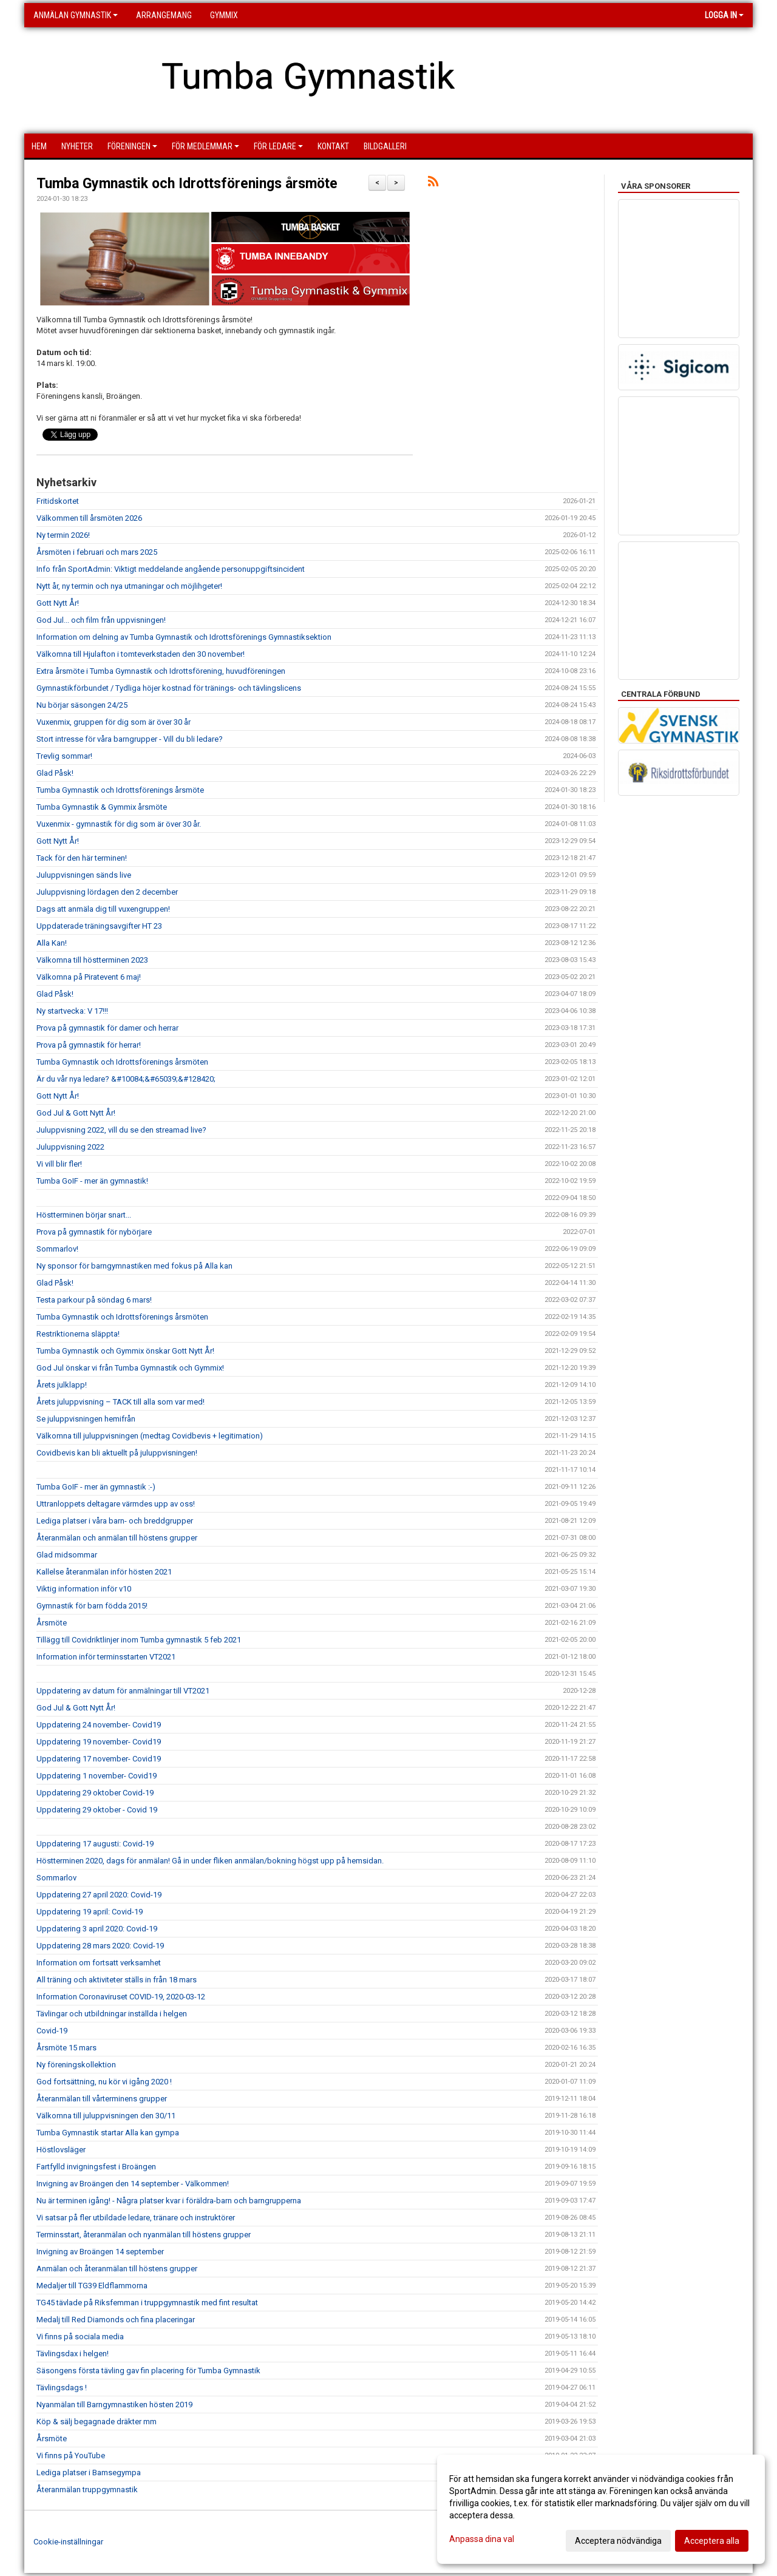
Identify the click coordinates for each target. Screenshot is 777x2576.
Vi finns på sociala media (80, 2336)
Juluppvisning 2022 (70, 1146)
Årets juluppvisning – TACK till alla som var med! (120, 1401)
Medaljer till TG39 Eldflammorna (92, 2285)
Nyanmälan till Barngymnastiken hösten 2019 (114, 2404)
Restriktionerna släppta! (78, 1333)
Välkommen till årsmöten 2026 (89, 518)
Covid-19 (51, 2030)
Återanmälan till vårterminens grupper (101, 2098)
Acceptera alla (711, 2541)
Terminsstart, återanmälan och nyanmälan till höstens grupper (143, 2234)
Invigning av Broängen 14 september (100, 2251)
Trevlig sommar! (64, 756)
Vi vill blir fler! (59, 1163)
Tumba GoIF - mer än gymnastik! (92, 1180)
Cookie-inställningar (68, 2541)
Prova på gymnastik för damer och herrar (107, 1027)
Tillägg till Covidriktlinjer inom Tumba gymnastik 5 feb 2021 (138, 1639)
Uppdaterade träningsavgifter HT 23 (99, 925)
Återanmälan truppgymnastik (87, 2489)
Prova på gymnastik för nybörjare (94, 1231)
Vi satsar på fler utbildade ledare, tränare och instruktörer (135, 2217)
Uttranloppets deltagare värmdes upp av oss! (115, 1503)
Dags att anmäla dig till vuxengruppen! (103, 908)
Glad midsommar (66, 1554)
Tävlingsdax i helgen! (72, 2353)
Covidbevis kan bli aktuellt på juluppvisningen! (116, 1452)
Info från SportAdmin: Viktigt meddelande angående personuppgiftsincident (170, 569)
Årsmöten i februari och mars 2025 (96, 552)
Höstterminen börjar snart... (83, 1214)
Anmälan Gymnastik (75, 15)
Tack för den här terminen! (81, 858)
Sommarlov (56, 1877)
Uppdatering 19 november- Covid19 (98, 1741)
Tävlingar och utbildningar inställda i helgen (111, 2013)
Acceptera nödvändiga (618, 2541)
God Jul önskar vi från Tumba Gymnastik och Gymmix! (130, 1367)
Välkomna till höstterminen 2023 (92, 959)
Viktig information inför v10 (83, 1588)
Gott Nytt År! (57, 603)
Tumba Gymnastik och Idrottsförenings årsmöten (122, 1061)
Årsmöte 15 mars (66, 2047)
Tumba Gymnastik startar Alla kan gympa (107, 2132)
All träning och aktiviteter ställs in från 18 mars (116, 1979)
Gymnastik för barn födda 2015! (92, 1605)
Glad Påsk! (54, 773)
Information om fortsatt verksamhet (98, 1962)
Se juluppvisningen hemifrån (85, 1418)
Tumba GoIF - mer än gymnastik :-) (95, 1486)
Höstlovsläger (61, 2149)
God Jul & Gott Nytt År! (75, 1112)
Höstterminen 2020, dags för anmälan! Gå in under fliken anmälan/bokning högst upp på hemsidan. (210, 1860)
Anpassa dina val (481, 2539)
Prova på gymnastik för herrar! (88, 1044)
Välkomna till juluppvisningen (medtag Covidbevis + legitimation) (149, 1435)
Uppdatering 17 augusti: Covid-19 (95, 1843)
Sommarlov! (57, 1248)
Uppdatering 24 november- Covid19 (98, 1724)
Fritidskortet (57, 501)
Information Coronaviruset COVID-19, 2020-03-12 (120, 1996)
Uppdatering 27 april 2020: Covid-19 (98, 1894)
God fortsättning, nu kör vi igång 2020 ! (104, 2081)
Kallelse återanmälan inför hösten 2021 (104, 1571)
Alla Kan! (51, 942)
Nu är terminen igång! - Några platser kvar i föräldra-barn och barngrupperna (168, 2200)
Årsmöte (51, 1622)
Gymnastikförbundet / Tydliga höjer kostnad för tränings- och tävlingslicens (168, 688)
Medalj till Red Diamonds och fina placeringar (115, 2319)
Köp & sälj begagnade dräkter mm (96, 2421)
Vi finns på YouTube (70, 2455)
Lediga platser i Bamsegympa (88, 2472)
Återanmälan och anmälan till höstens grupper (116, 1537)
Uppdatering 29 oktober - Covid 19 (96, 1809)
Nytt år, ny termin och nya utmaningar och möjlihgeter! (129, 586)
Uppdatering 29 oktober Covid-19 (95, 1792)
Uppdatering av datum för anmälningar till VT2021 (122, 1690)
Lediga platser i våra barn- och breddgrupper (114, 1520)
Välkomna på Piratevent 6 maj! (88, 976)
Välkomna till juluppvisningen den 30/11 (105, 2115)
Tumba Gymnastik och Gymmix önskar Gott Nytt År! (125, 1350)
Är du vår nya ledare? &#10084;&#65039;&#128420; (125, 1078)
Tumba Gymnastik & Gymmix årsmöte (101, 807)
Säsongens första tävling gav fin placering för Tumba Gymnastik (148, 2370)
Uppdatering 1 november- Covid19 (96, 1775)
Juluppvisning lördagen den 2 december (107, 892)
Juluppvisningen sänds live (83, 875)
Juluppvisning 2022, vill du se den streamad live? (121, 1129)
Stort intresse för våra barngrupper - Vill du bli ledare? (129, 739)
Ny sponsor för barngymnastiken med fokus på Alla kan (134, 1265)
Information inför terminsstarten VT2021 (105, 1656)
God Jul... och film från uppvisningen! (101, 620)
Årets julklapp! (61, 1384)
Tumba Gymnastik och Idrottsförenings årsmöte (187, 183)
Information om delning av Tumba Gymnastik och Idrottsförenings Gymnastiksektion (183, 637)
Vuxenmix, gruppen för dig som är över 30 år (113, 722)
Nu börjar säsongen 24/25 (81, 705)
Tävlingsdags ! (61, 2387)
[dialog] (601, 2509)
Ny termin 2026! (63, 535)
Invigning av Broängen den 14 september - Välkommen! (132, 2183)
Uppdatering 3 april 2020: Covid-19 (96, 1928)
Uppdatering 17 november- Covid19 (98, 1758)
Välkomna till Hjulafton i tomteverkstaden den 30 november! (140, 654)
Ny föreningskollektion (76, 2064)
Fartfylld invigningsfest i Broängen (96, 2166)
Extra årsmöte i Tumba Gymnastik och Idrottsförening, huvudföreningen (160, 671)
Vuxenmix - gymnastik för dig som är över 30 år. (118, 824)
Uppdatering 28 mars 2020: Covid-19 (100, 1945)
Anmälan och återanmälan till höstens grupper (116, 2268)
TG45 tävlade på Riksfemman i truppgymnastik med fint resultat (147, 2302)
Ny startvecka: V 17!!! (72, 1010)
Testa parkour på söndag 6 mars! (94, 1299)
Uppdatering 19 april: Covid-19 (89, 1911)
